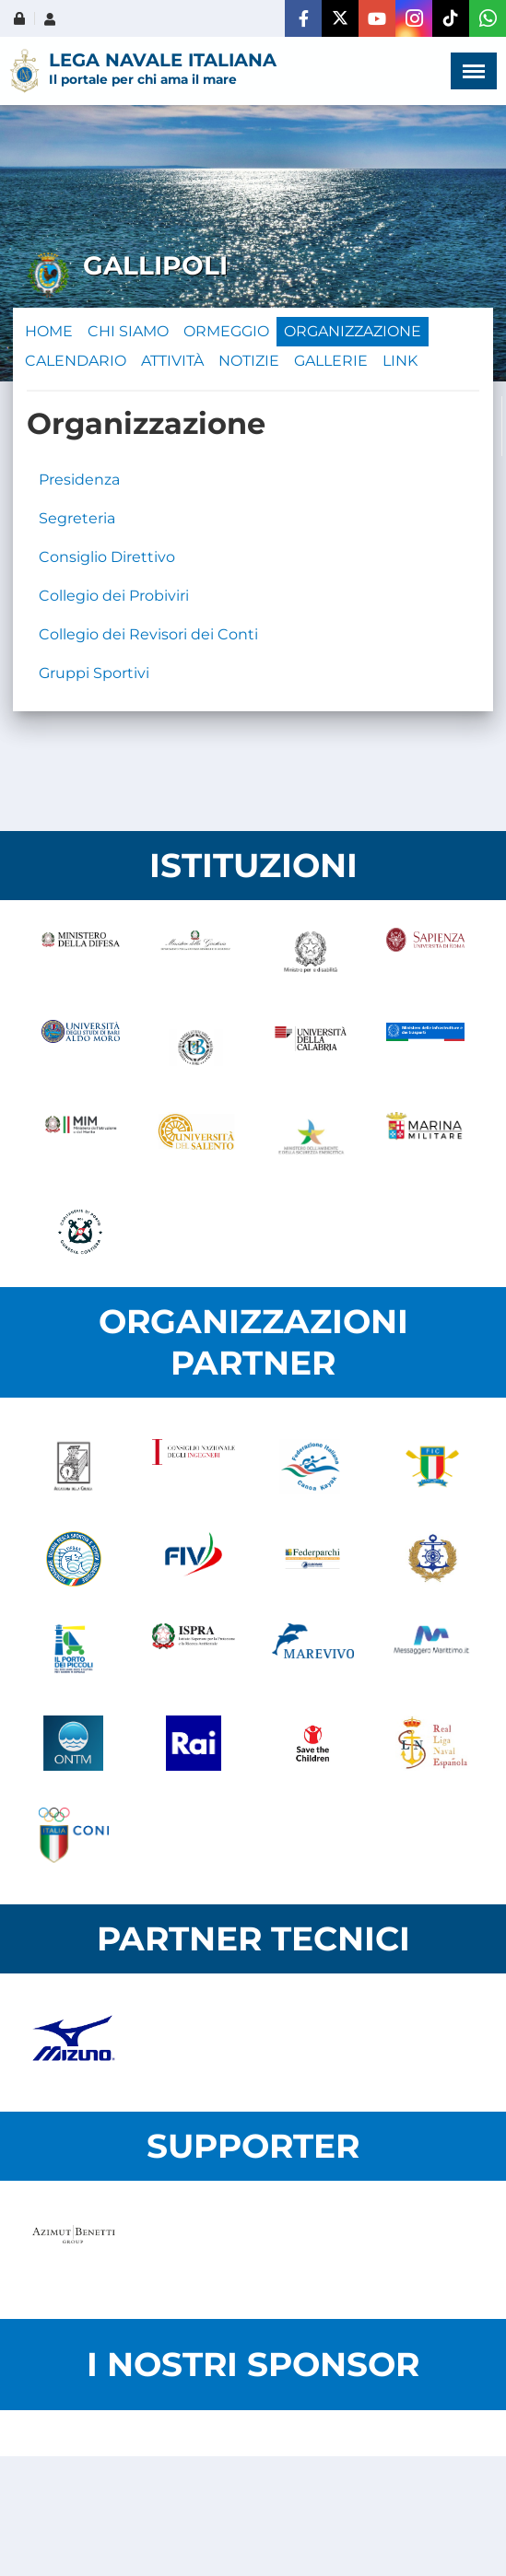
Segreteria (77, 518)
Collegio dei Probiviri (114, 595)
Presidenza (79, 479)
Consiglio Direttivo (107, 557)
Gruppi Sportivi (94, 673)
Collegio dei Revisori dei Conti (148, 634)
